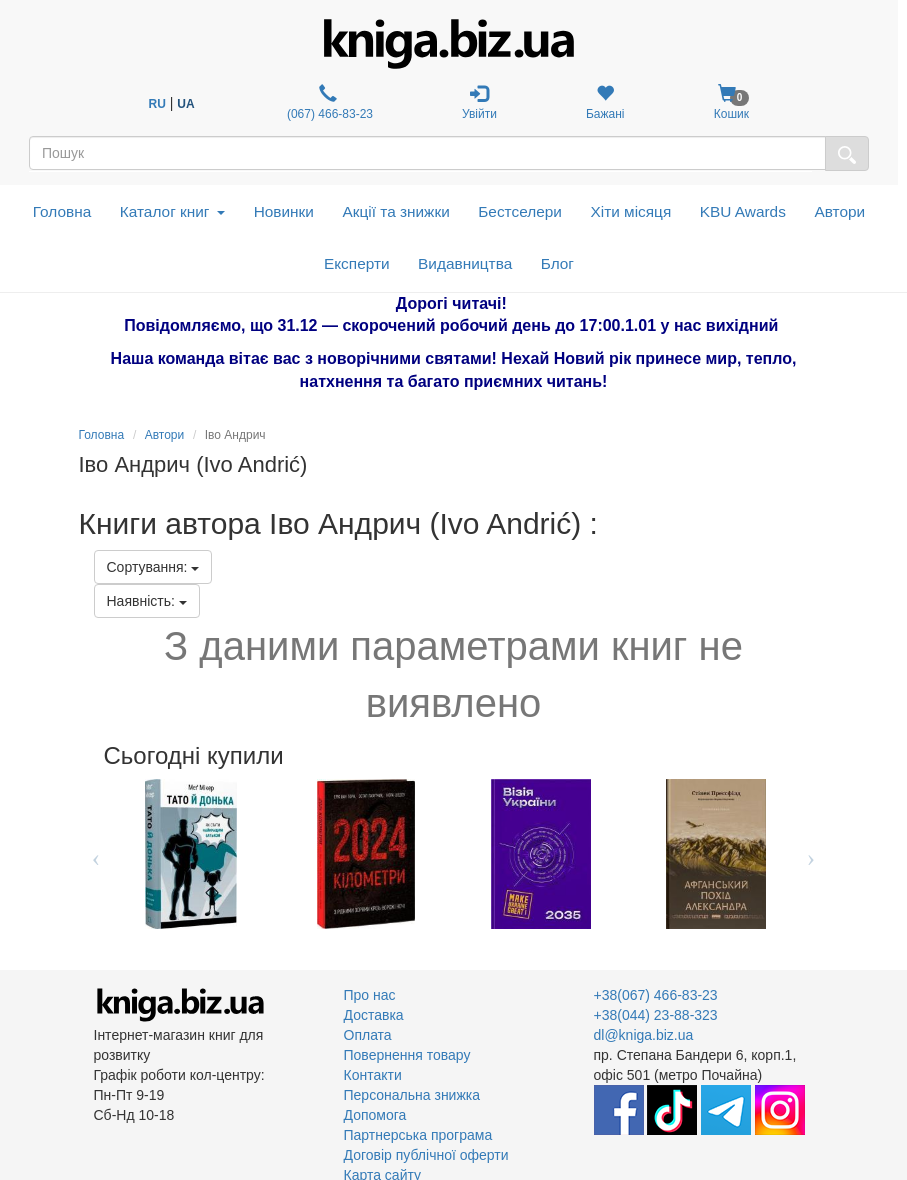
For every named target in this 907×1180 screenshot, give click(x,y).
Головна (62, 211)
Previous (96, 854)
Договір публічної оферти (426, 1155)
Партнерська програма (418, 1135)
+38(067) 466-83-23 (656, 995)
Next (811, 854)
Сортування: (153, 567)
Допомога (375, 1115)
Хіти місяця (630, 211)
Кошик (731, 102)
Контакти (373, 1075)
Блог (557, 263)
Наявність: (147, 601)
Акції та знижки (395, 211)
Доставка (374, 1015)
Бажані (605, 102)
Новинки (284, 211)
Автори (839, 211)
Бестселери (520, 211)
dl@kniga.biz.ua (644, 1035)
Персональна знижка (412, 1095)
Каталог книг (172, 211)
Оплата (368, 1035)
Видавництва (465, 263)
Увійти (479, 102)
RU (157, 104)
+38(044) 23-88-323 (656, 1015)
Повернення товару (407, 1055)
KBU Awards (743, 211)
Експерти (357, 263)
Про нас (370, 995)
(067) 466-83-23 (328, 102)
